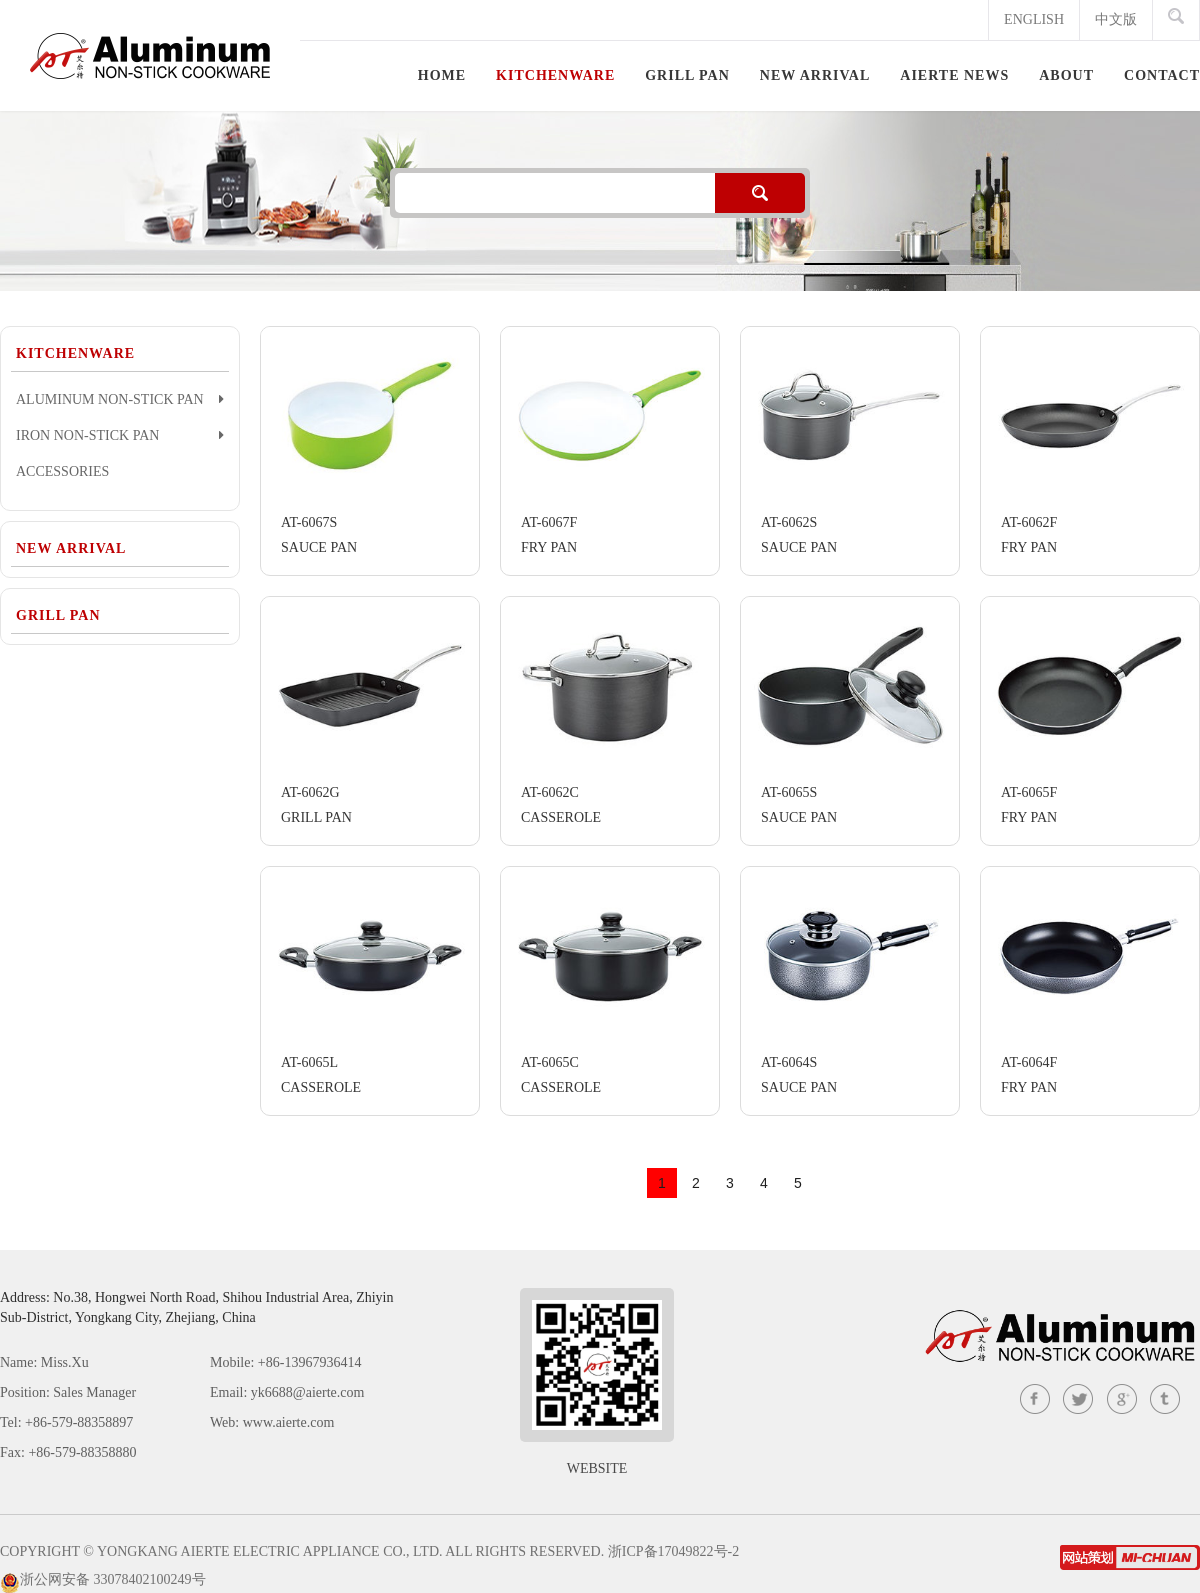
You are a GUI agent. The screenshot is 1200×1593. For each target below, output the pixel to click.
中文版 (1116, 19)
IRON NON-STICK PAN (120, 435)
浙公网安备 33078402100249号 (113, 1579)
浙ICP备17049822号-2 (673, 1551)
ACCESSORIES (62, 471)
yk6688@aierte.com (308, 1392)
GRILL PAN (58, 615)
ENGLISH (1034, 19)
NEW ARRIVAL (71, 548)
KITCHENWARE (75, 353)
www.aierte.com (289, 1422)
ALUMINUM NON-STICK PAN (120, 399)
